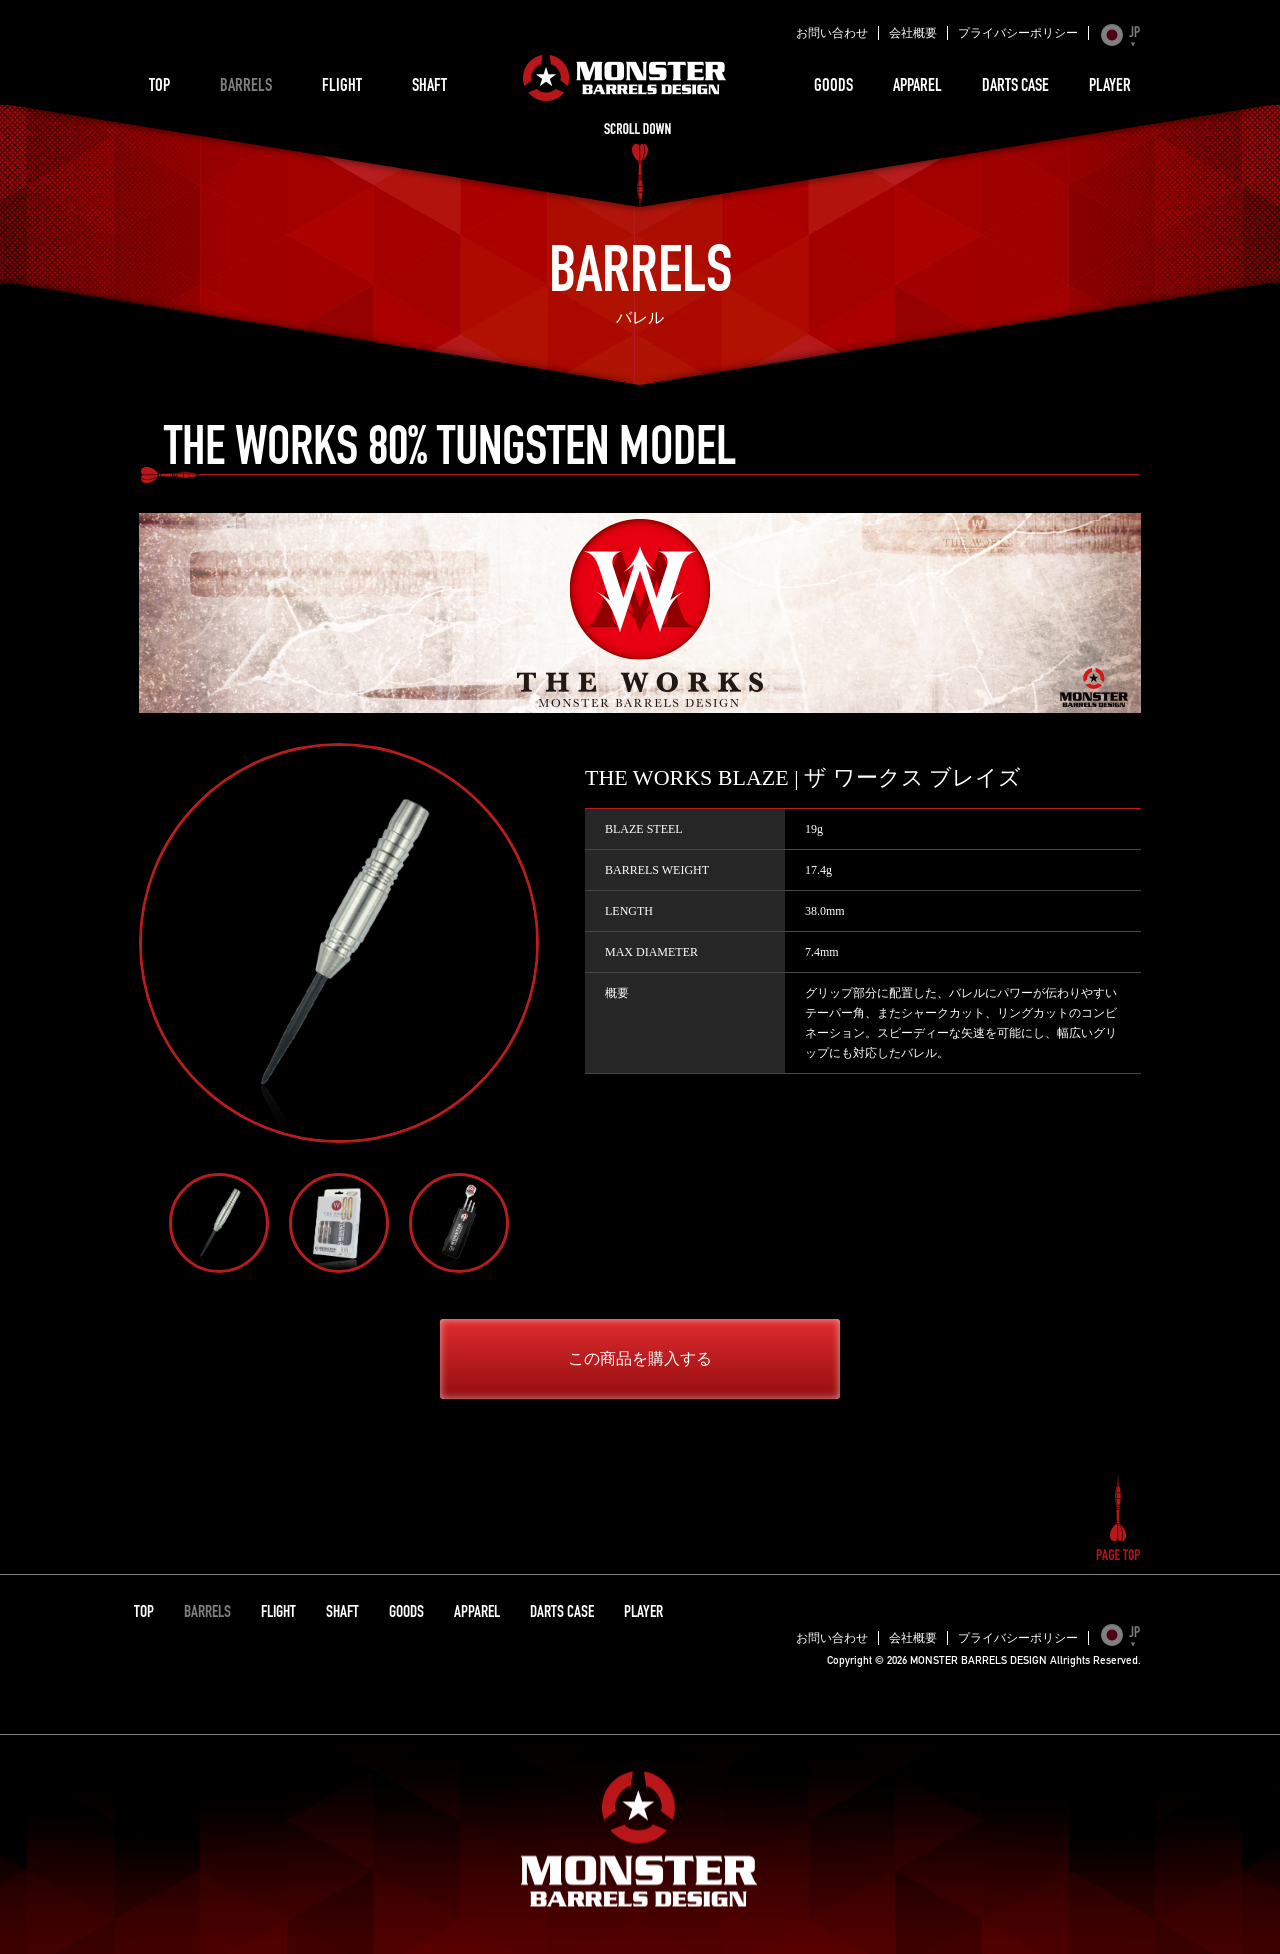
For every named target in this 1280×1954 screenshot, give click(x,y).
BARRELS (246, 87)
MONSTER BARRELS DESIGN (625, 78)
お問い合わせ (832, 33)
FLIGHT (342, 87)
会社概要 (913, 33)
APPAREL (917, 87)
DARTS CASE (1015, 87)
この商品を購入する (640, 1358)
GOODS (833, 87)
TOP (159, 87)
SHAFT (429, 87)
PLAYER (1110, 87)
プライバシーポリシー (1018, 33)
